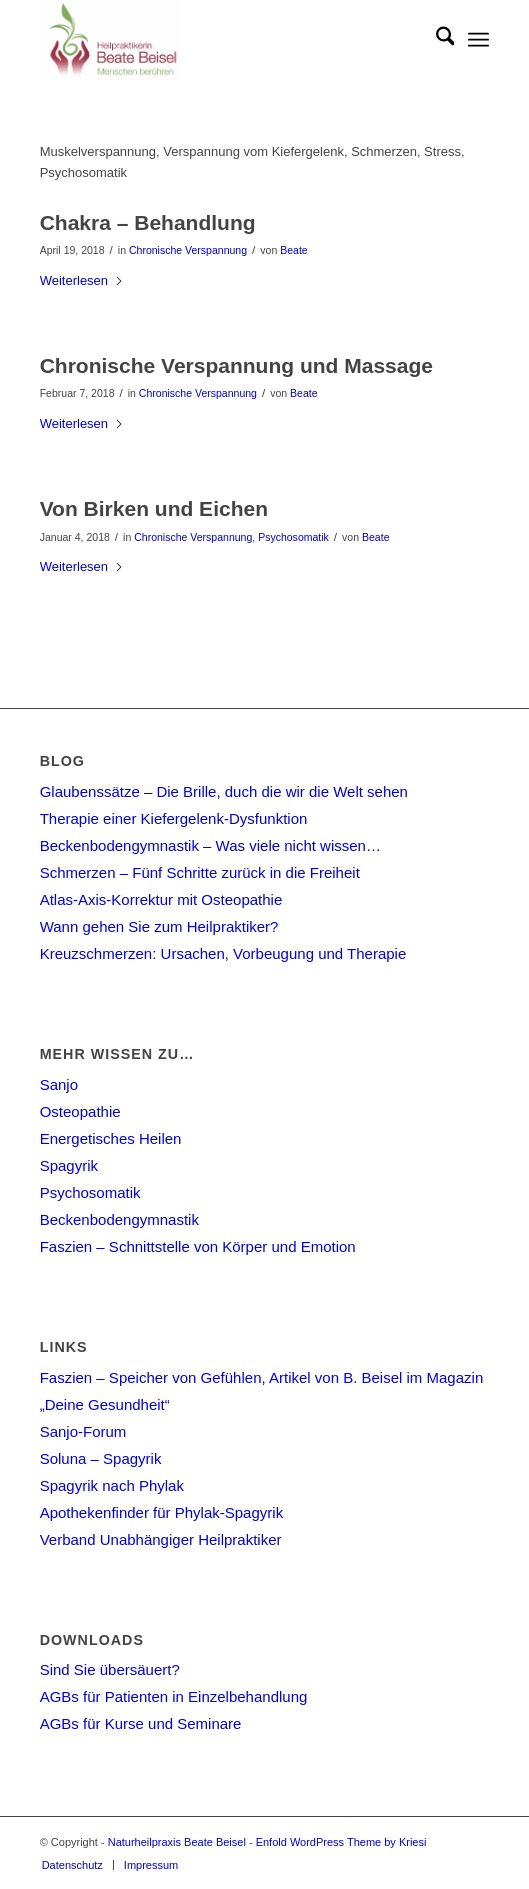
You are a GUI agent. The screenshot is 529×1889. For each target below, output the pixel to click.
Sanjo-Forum (83, 1431)
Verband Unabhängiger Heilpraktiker (161, 1539)
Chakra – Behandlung (148, 222)
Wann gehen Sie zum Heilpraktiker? (159, 926)
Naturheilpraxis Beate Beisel (177, 1842)
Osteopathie (80, 1111)
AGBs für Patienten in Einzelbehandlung (174, 1696)
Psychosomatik (293, 537)
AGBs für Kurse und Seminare (141, 1723)
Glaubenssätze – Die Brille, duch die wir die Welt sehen (224, 791)
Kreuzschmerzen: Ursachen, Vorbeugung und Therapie (223, 953)
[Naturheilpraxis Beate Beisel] (220, 40)
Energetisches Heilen (111, 1138)
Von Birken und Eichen (154, 508)
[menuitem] (435, 40)
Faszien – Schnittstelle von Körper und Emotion (198, 1246)
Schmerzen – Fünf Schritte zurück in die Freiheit (200, 872)
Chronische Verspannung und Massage (236, 365)
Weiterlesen (82, 280)
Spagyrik (69, 1165)
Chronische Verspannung (188, 250)
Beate (293, 250)
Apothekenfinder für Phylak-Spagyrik (161, 1512)
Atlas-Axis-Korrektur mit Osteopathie (161, 899)
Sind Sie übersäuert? (110, 1669)
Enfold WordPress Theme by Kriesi (341, 1842)
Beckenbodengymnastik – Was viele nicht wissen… (210, 845)
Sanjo (59, 1084)
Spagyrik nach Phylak (112, 1485)
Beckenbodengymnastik (119, 1219)
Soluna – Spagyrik (101, 1458)
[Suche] (435, 40)
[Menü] (478, 40)
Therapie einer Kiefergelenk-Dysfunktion (174, 818)
